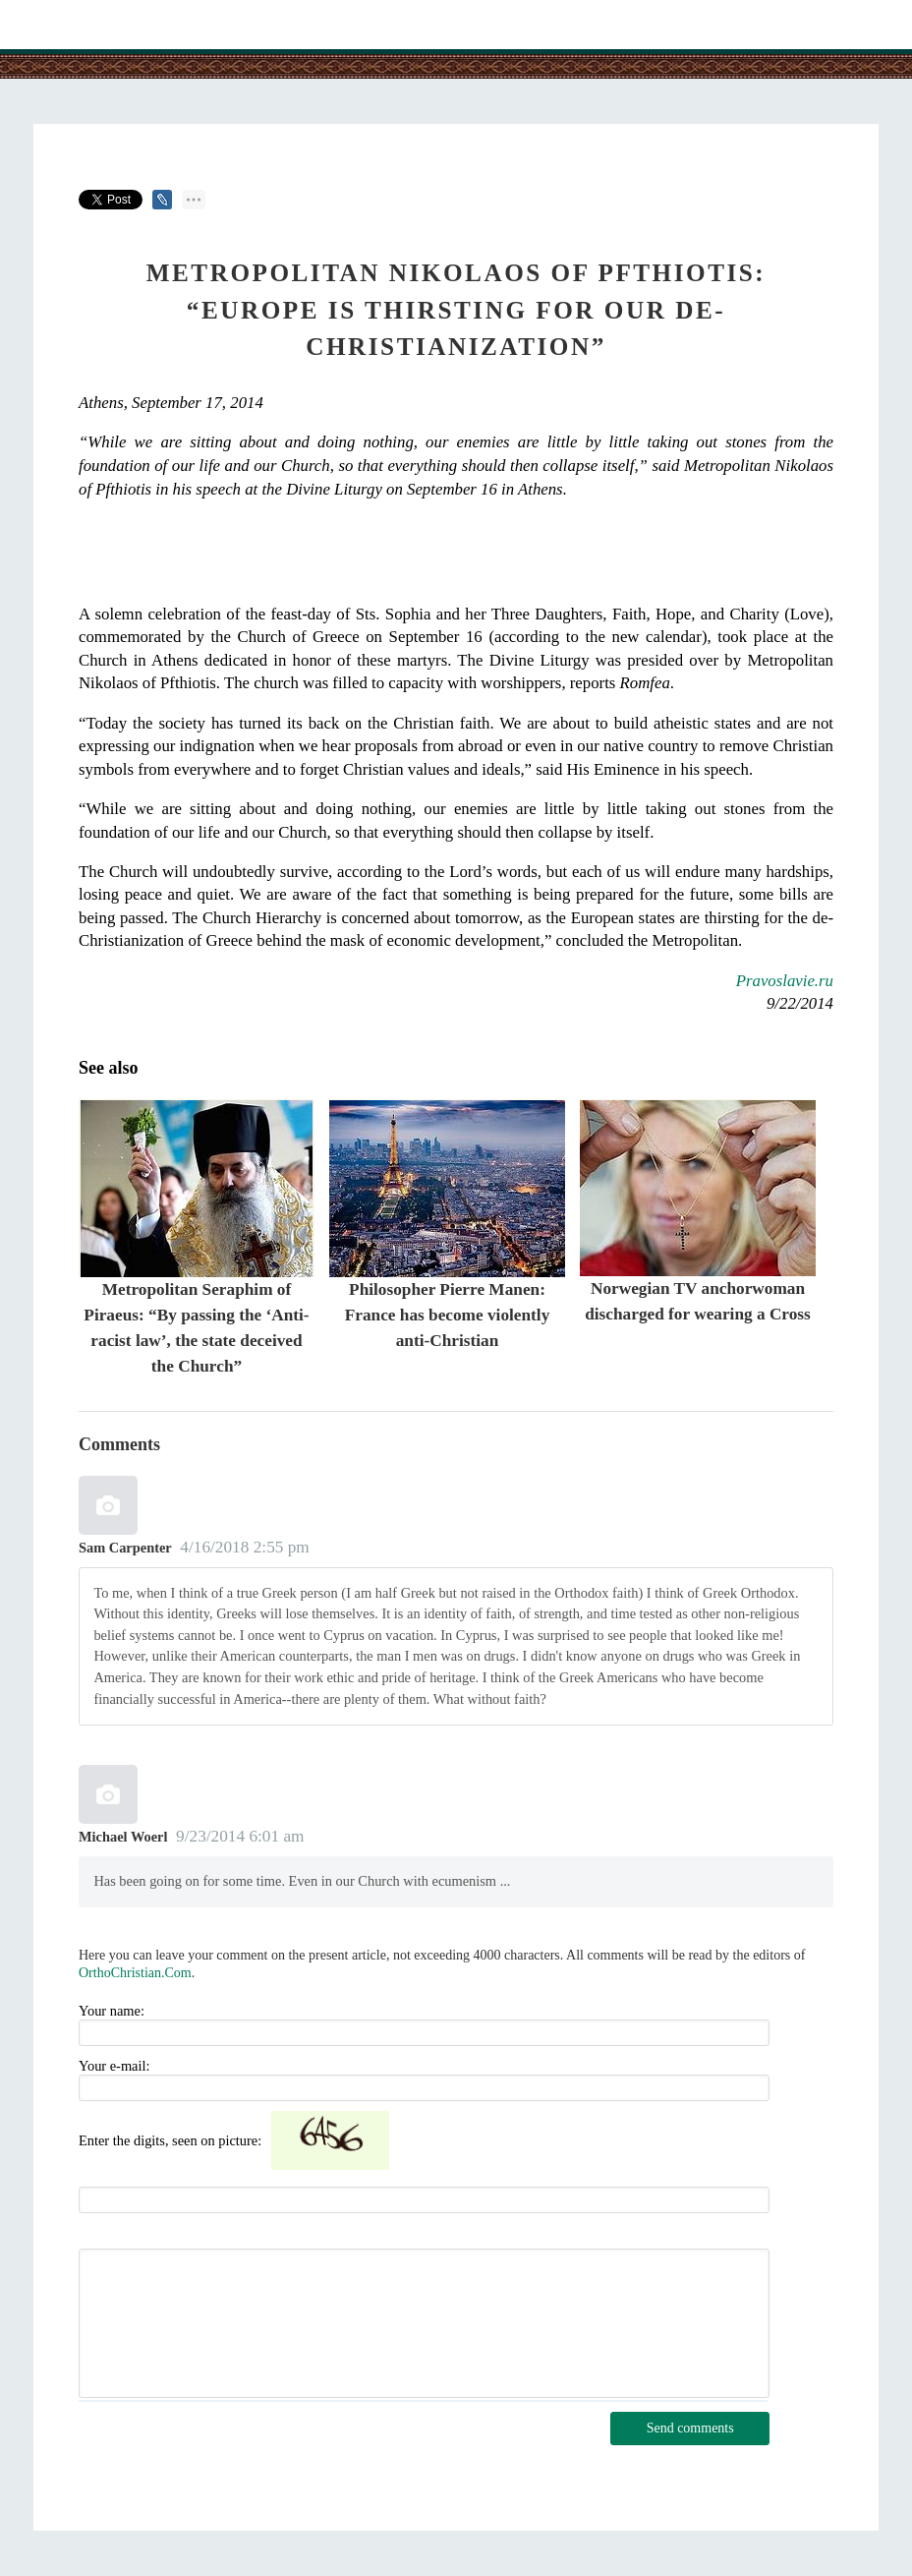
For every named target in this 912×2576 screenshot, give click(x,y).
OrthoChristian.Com (135, 1972)
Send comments (690, 2428)
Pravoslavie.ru (784, 980)
